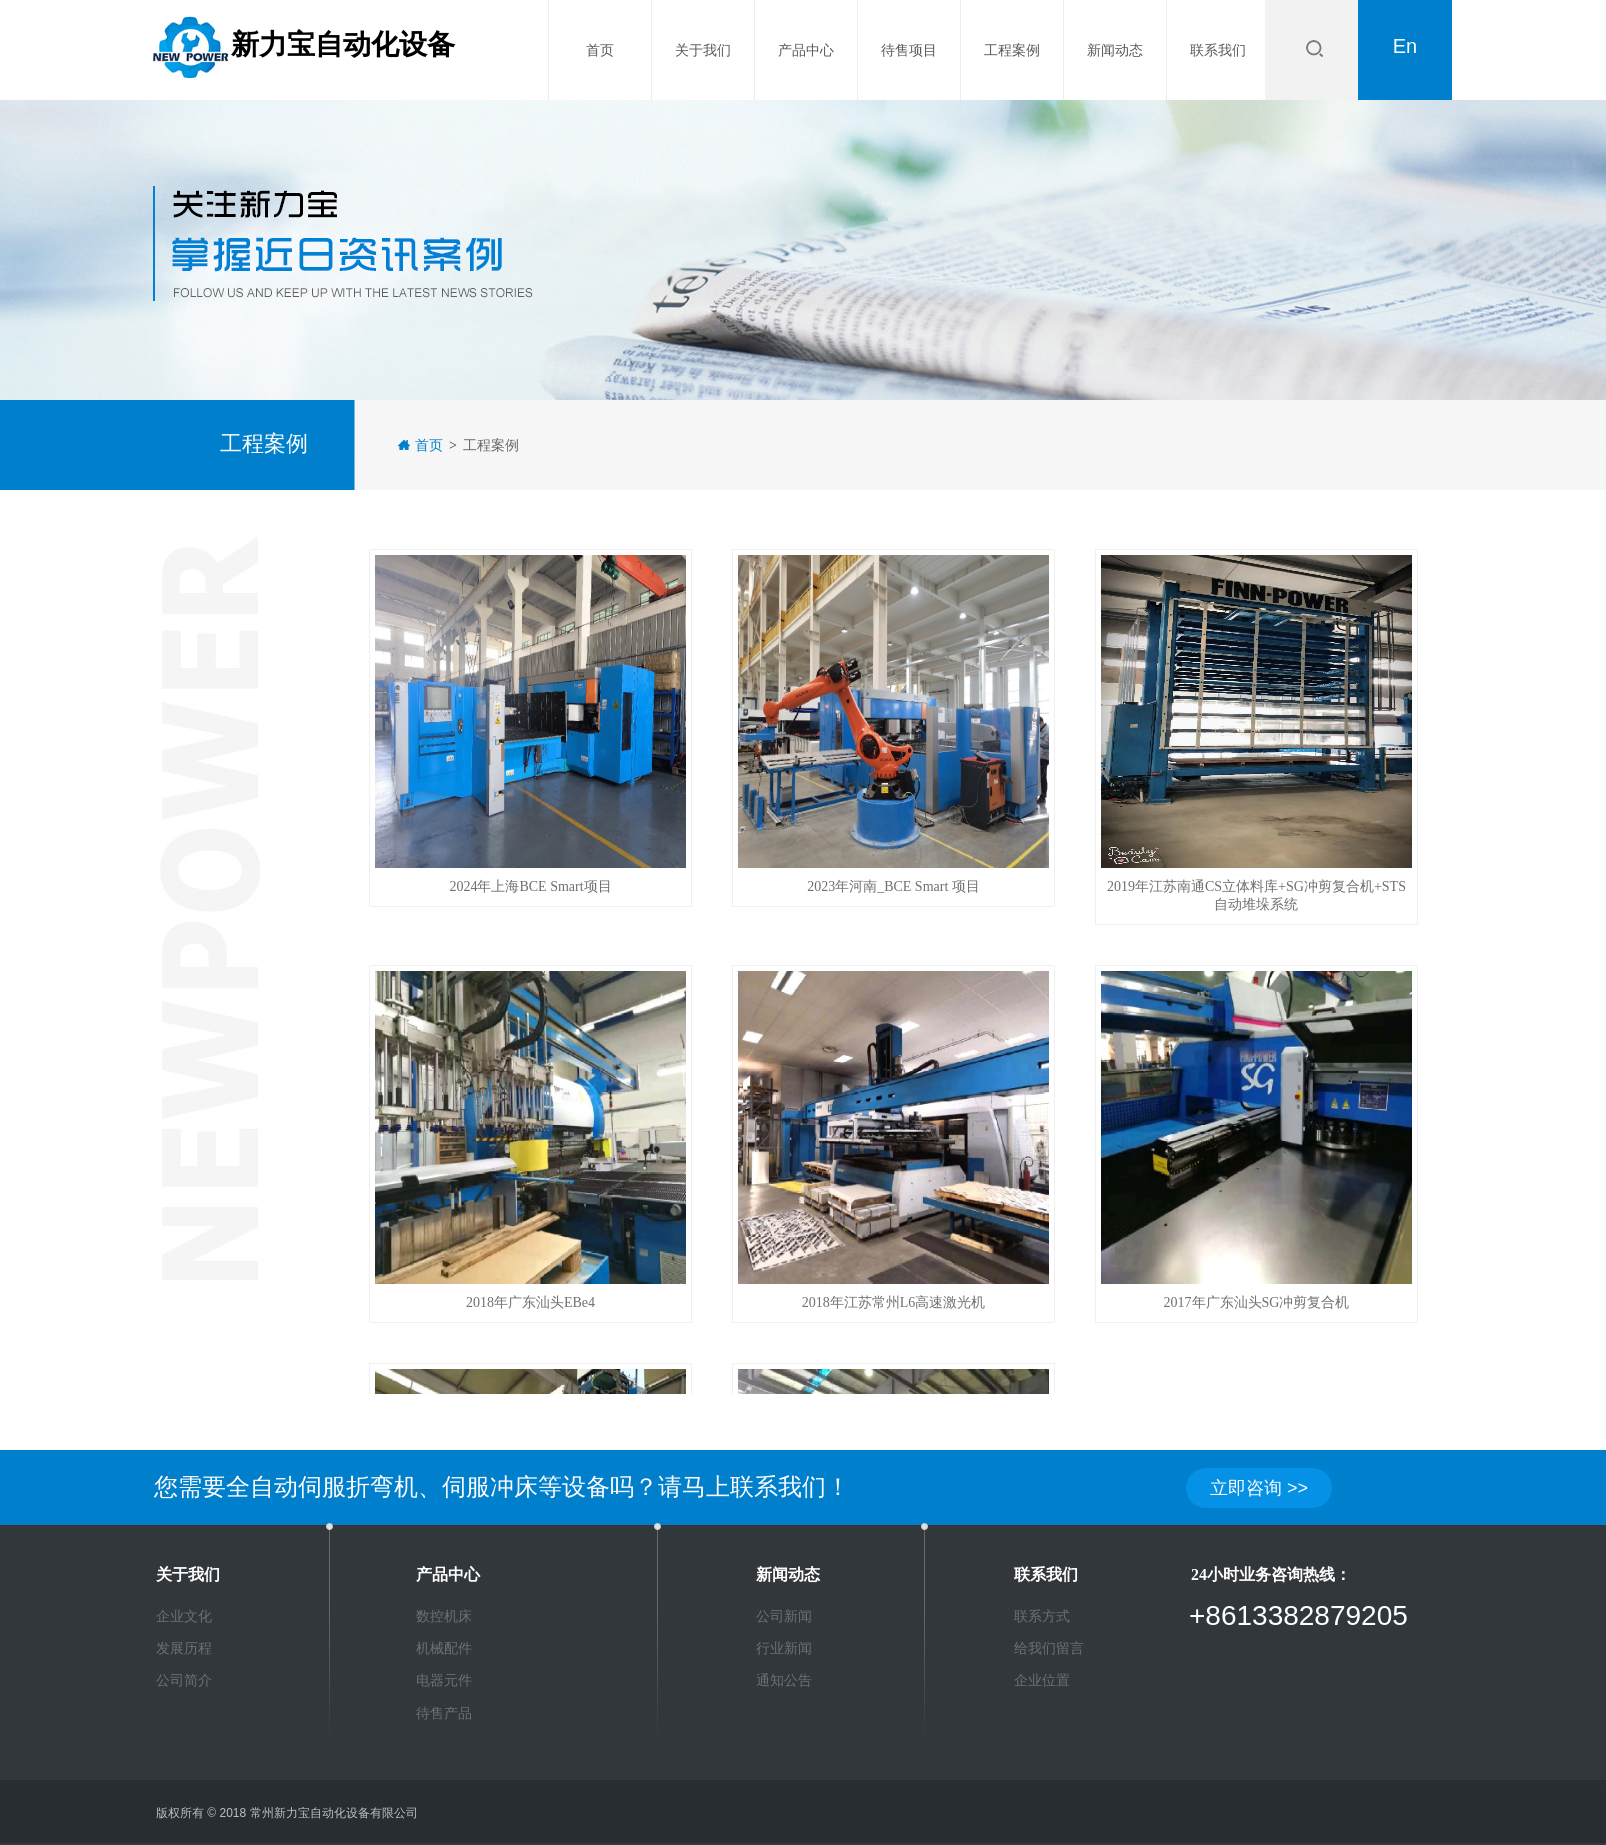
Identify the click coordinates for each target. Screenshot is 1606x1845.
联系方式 (1042, 1616)
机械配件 (444, 1648)
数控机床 (444, 1616)
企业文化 (184, 1616)
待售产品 (444, 1713)
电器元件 (444, 1680)
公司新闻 (784, 1616)
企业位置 (1042, 1680)
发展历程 (184, 1648)
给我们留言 (1049, 1648)
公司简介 (184, 1680)
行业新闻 (784, 1648)
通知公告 (784, 1680)
